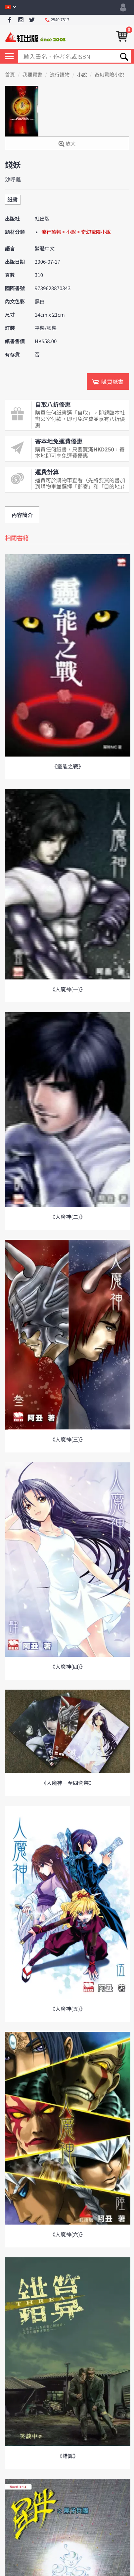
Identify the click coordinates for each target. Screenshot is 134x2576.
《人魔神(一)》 (67, 989)
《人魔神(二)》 (67, 1217)
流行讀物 (59, 74)
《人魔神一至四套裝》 (67, 1783)
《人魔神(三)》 (67, 1439)
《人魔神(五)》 (67, 2009)
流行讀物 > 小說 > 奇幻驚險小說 (76, 232)
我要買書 (32, 74)
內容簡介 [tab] (22, 515)
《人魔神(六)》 (67, 2234)
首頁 (10, 74)
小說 (82, 74)
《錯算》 (67, 2456)
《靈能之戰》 (67, 766)
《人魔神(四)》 (67, 1666)
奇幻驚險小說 (109, 74)
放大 (67, 144)
